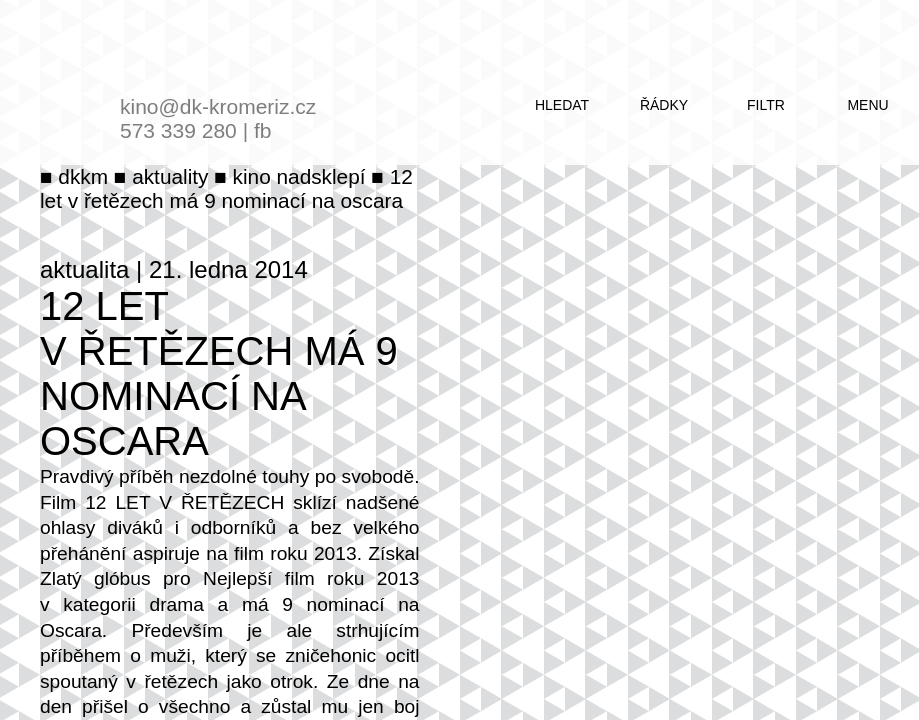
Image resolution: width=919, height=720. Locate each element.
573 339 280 (178, 130)
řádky (664, 105)
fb (263, 130)
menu (867, 105)
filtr (766, 105)
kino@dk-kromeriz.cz (218, 106)
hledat (562, 105)
